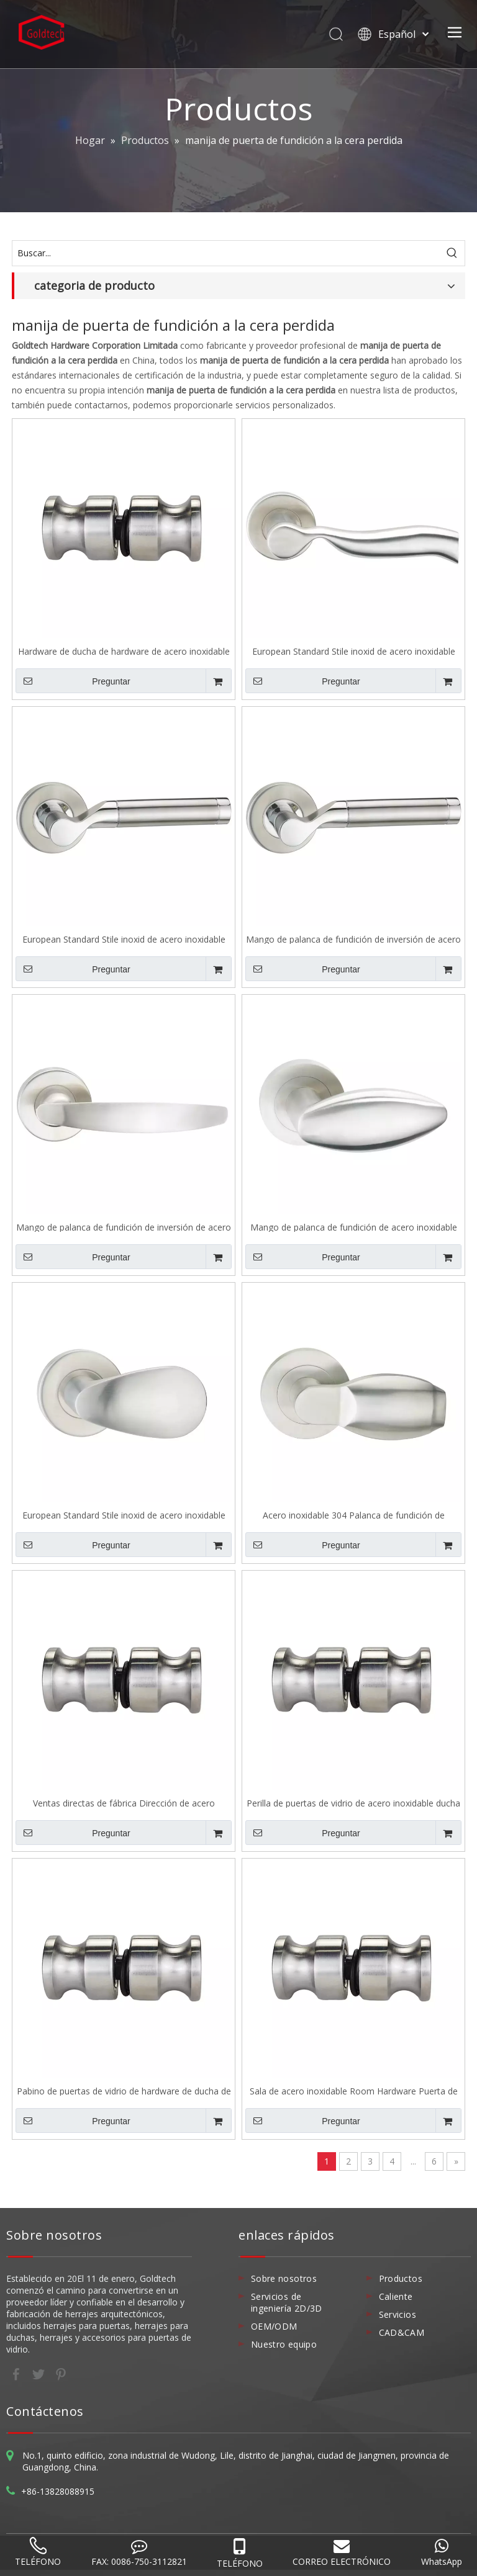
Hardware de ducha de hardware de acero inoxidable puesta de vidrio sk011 (124, 650)
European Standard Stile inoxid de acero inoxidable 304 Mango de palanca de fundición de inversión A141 (353, 650)
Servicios (397, 2314)
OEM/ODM (274, 2326)
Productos (400, 2278)
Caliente (396, 2296)
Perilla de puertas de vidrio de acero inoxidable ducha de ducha (353, 1802)
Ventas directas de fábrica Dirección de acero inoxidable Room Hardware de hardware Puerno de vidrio (123, 1802)
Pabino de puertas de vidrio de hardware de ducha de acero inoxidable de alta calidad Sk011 (124, 2090)
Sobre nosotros (284, 2278)
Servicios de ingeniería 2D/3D (286, 2302)
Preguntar (73, 680)
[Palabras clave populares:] (452, 253)
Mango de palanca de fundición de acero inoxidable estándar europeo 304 (353, 1226)
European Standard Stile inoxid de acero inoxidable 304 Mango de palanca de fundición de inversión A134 (123, 1514)
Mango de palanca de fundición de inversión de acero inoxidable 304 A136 (123, 1226)
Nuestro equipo (284, 2344)
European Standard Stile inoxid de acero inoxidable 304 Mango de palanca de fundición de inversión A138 (123, 938)
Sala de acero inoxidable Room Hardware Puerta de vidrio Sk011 (354, 2090)
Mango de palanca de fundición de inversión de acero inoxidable (353, 938)
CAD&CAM (401, 2332)
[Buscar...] (226, 253)
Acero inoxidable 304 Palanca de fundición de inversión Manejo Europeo (354, 1514)
